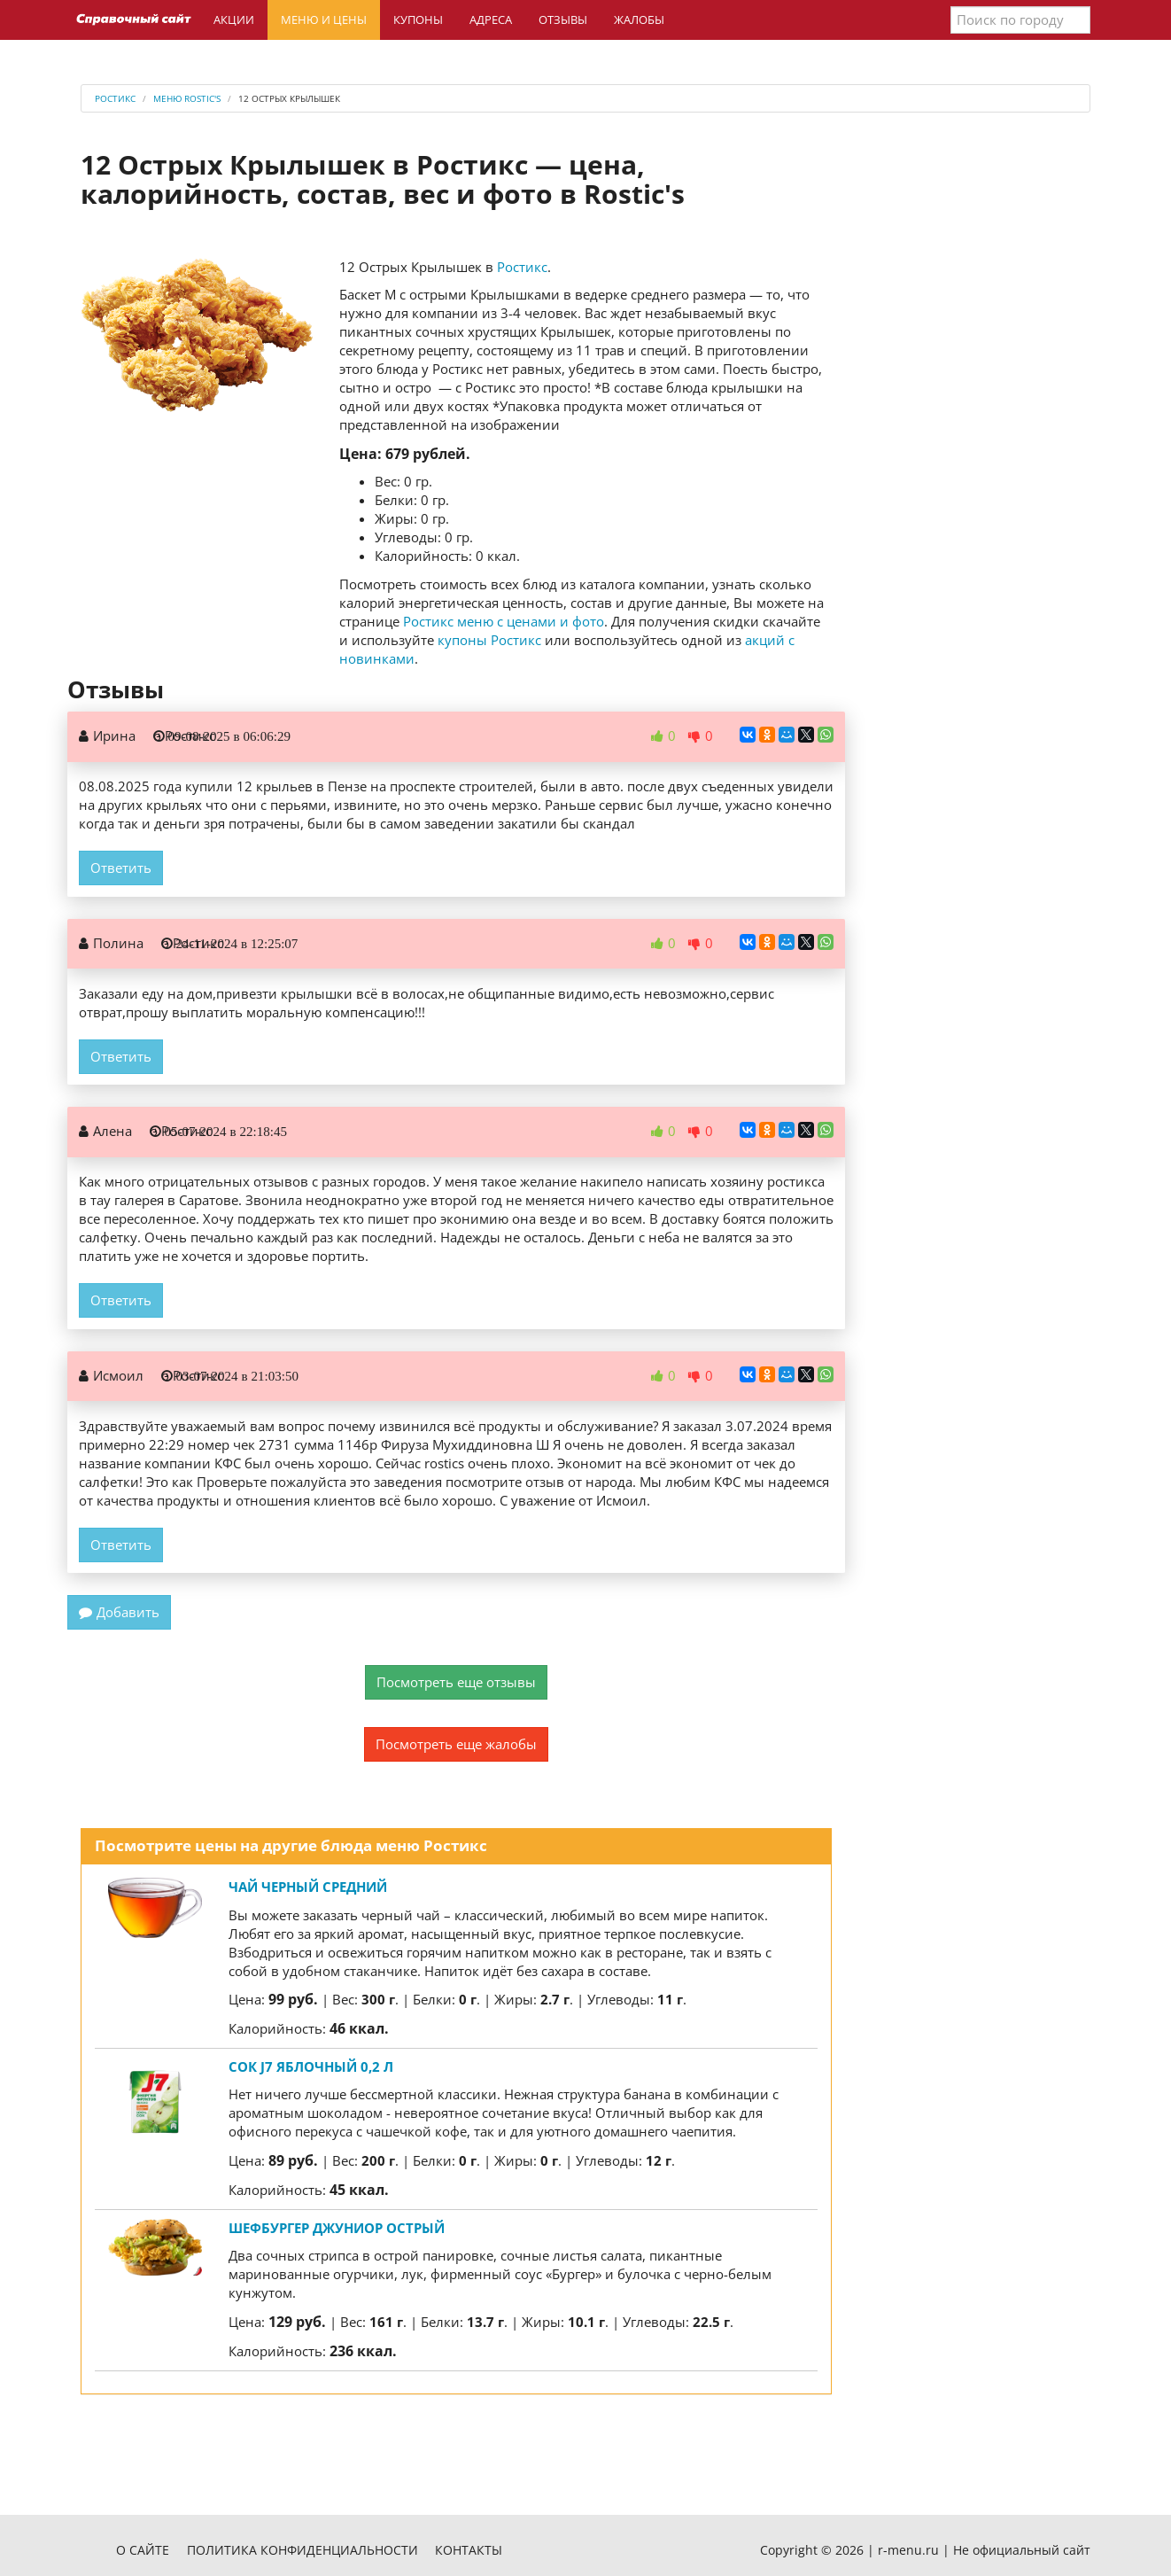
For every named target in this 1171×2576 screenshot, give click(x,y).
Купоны (418, 19)
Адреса (490, 19)
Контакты (468, 2549)
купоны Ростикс (489, 640)
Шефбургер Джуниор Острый (337, 2228)
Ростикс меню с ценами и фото (503, 621)
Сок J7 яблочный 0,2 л (311, 2066)
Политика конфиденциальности (302, 2549)
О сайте (142, 2549)
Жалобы (639, 19)
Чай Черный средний (308, 1886)
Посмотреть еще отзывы (456, 1682)
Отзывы (563, 19)
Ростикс (522, 267)
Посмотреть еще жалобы (456, 1744)
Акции (233, 19)
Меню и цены (324, 19)
